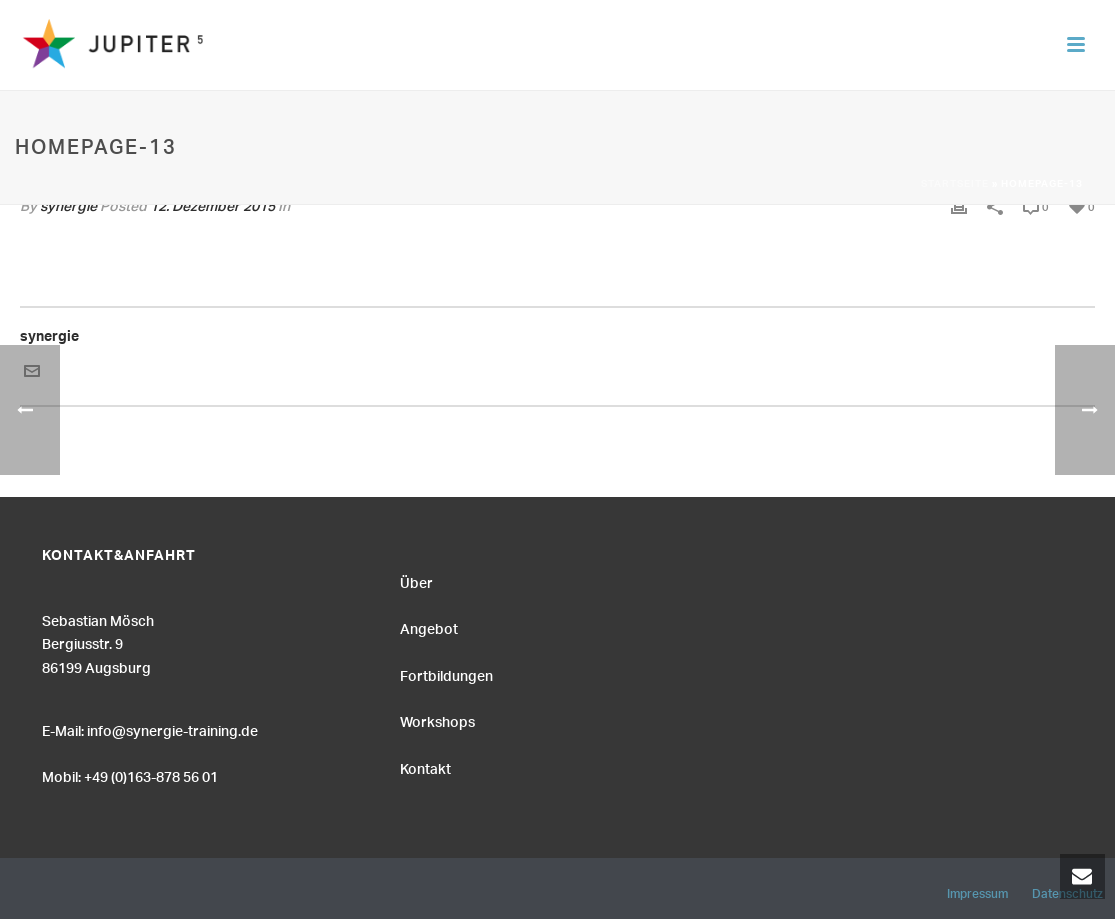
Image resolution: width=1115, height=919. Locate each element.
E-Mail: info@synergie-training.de (150, 729)
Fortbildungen (446, 674)
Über (416, 581)
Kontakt (425, 767)
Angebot (429, 627)
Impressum (977, 891)
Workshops (437, 720)
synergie (49, 339)
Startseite (955, 185)
